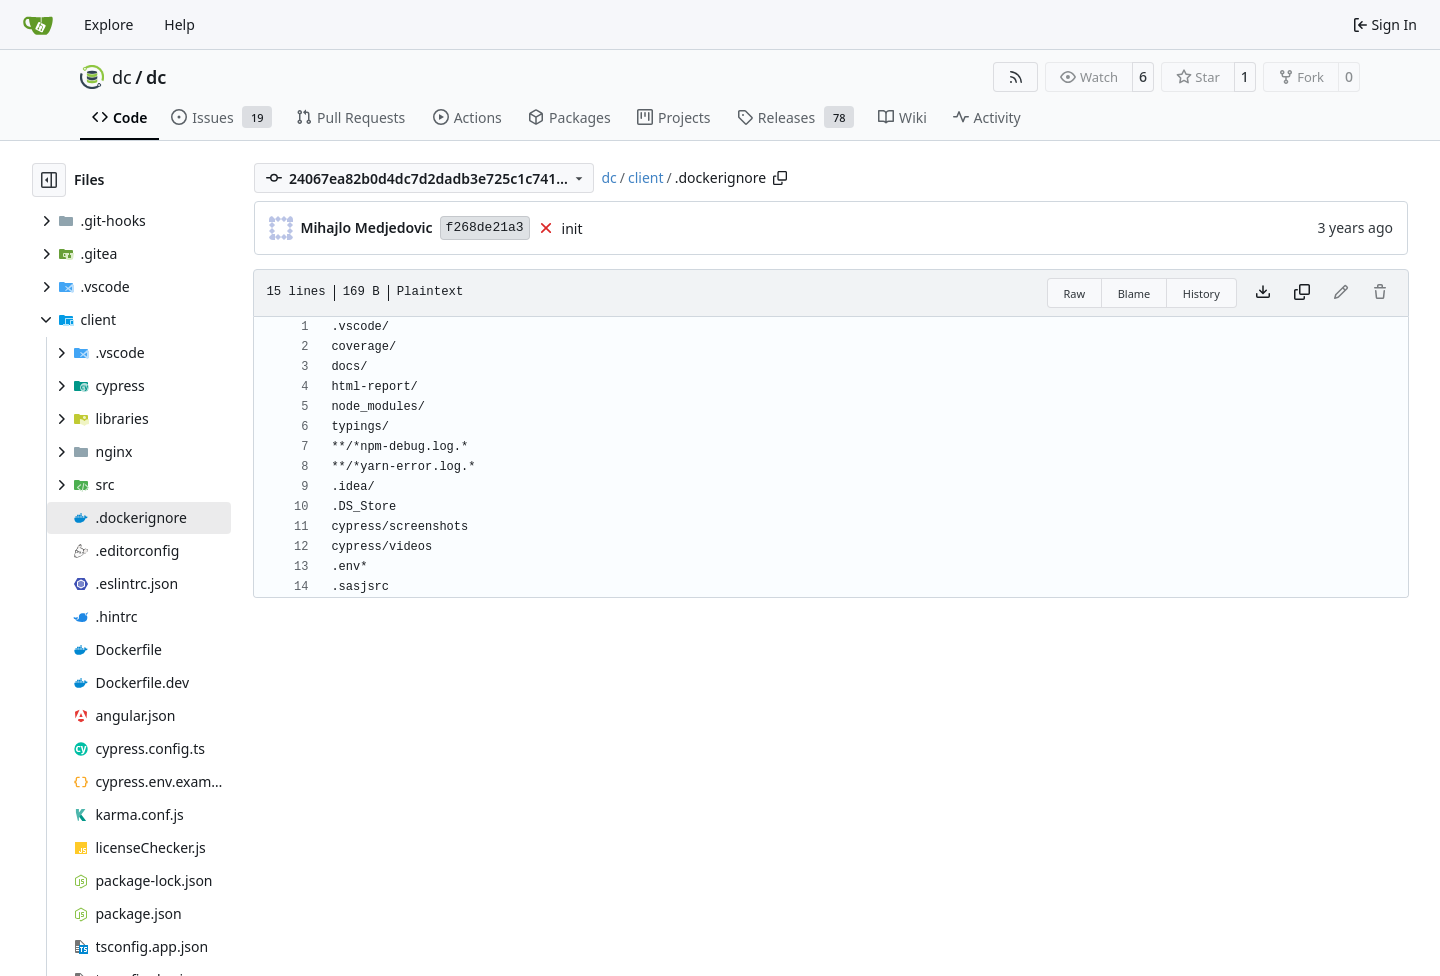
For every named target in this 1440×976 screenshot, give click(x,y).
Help (179, 24)
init (572, 228)
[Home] (38, 25)
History (1201, 293)
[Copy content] (1302, 293)
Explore (108, 24)
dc (122, 77)
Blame (1134, 293)
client (646, 177)
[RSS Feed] (1016, 77)
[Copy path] (780, 178)
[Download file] (1263, 293)
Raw (1075, 293)
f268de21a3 (485, 227)
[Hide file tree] (49, 180)
